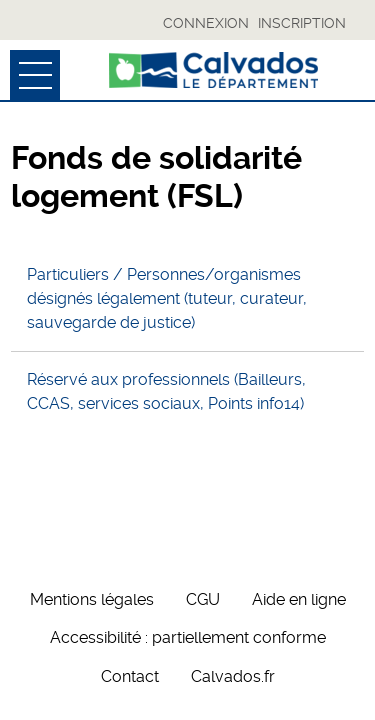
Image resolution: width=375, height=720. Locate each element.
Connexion (206, 23)
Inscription (302, 23)
